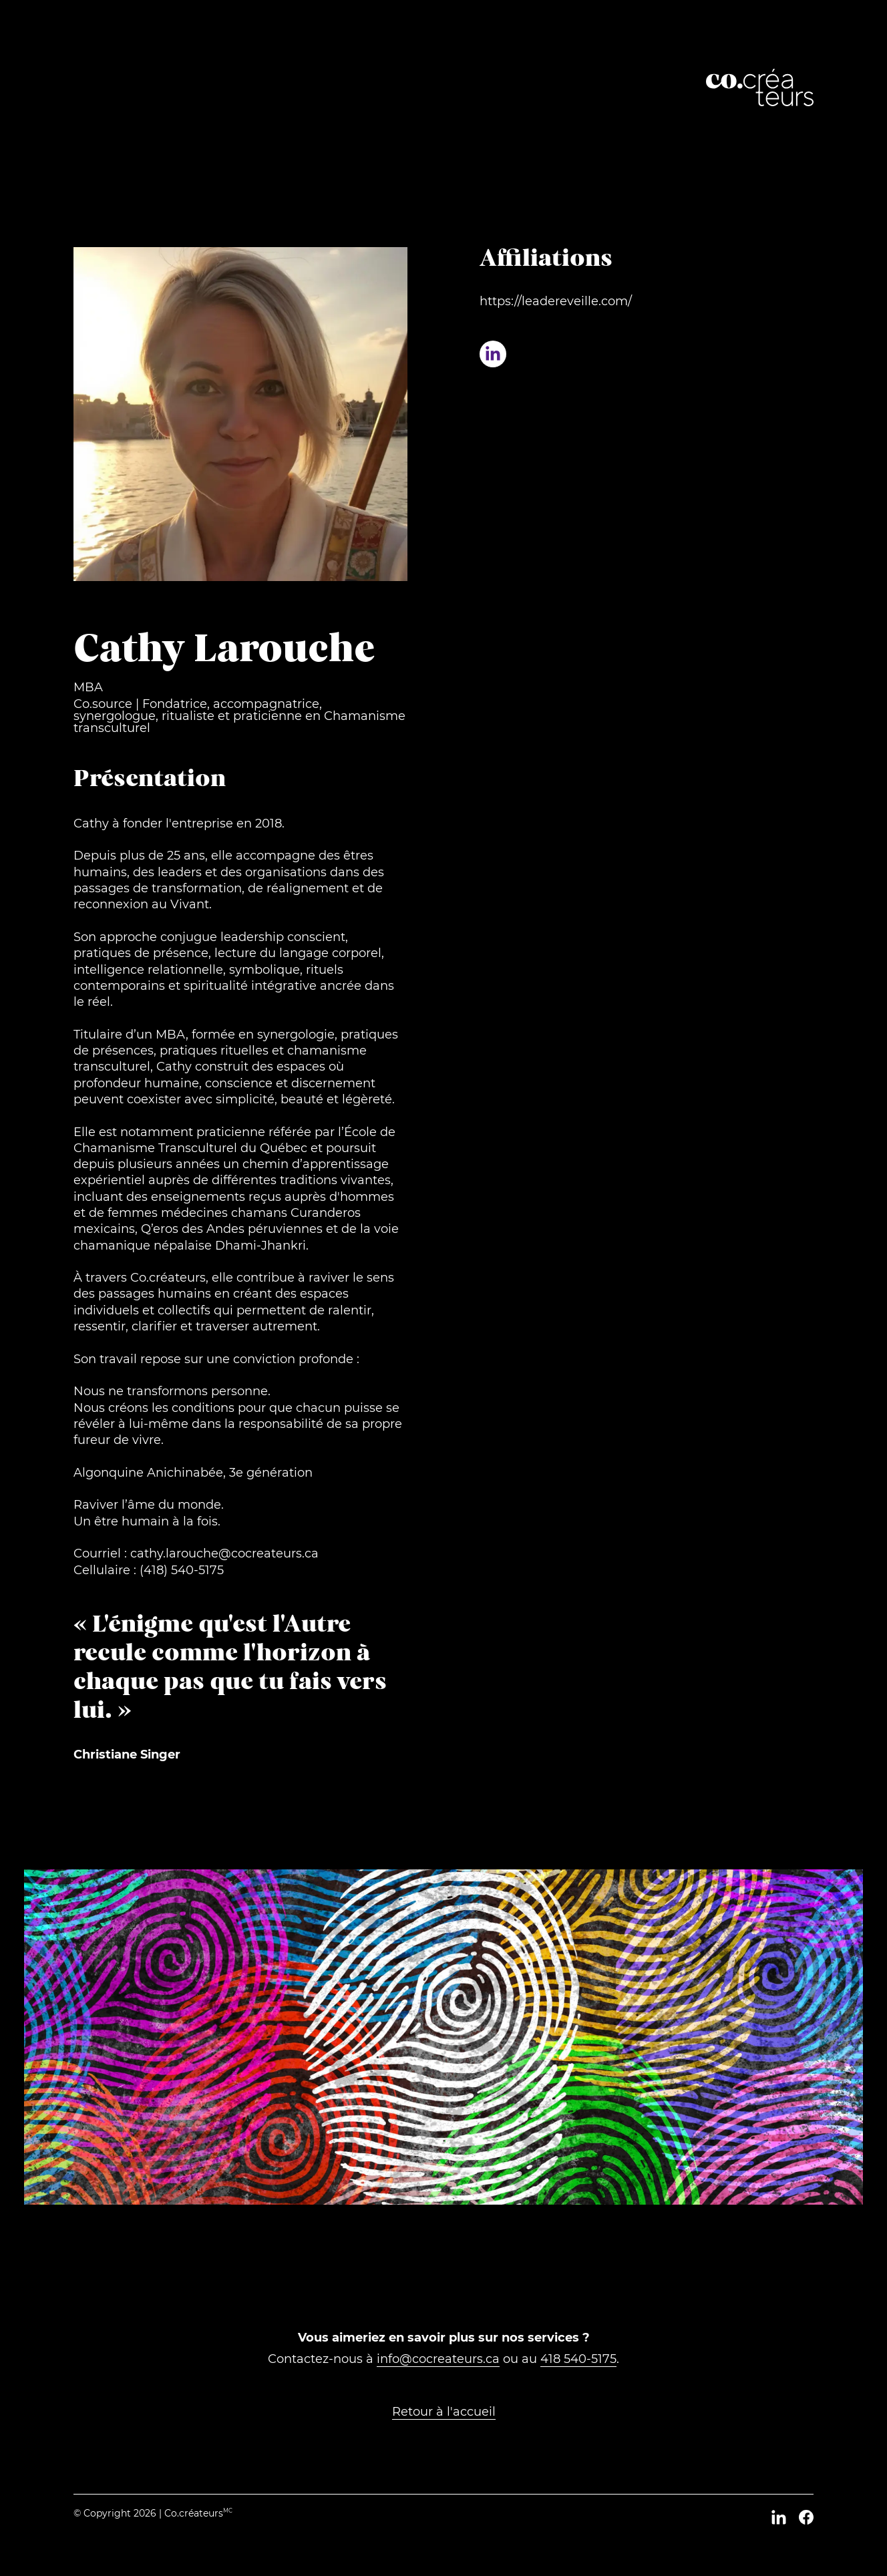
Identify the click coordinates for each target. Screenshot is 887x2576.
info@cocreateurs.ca (438, 2359)
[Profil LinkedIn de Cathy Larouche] (493, 354)
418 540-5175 (578, 2359)
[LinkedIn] (778, 2517)
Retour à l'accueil (444, 2411)
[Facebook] (806, 2517)
